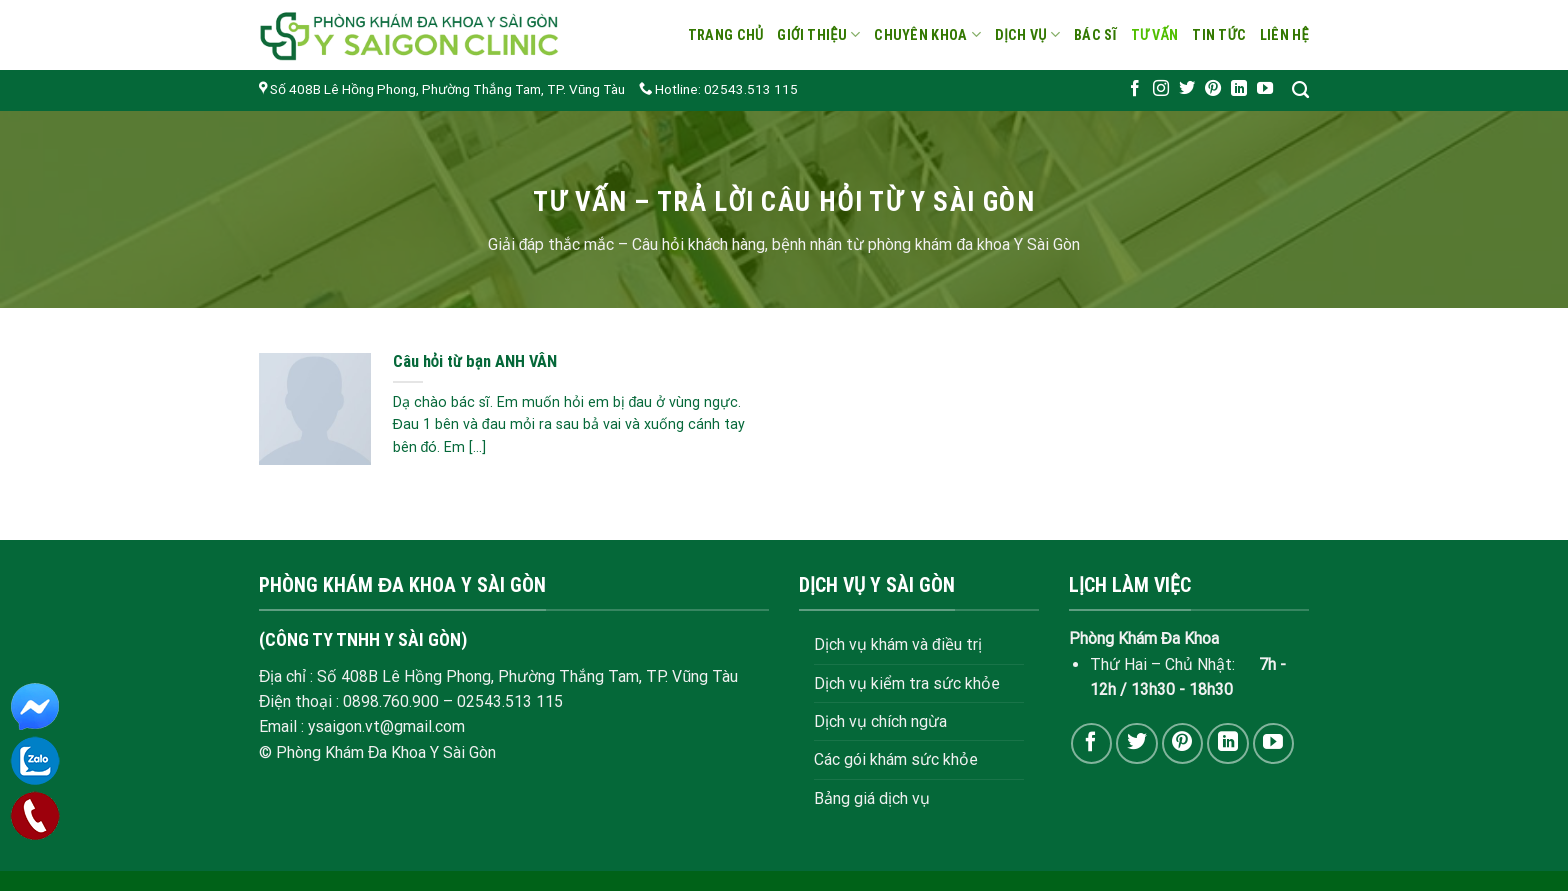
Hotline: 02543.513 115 (718, 89)
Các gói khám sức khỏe (896, 759)
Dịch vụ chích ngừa (880, 721)
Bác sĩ (1095, 35)
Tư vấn (1155, 35)
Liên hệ (1284, 35)
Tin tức (1219, 35)
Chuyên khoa (927, 34)
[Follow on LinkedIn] (1239, 89)
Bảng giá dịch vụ (872, 798)
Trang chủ (726, 35)
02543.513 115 (510, 701)
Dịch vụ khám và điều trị (898, 644)
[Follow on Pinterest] (1213, 89)
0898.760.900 (391, 701)
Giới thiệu (818, 34)
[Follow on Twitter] (1187, 89)
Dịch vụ (1027, 34)
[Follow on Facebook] (1135, 89)
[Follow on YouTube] (1265, 89)
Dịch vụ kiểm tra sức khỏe (907, 683)
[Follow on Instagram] (1161, 89)
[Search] (1300, 90)
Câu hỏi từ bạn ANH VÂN (475, 361)
